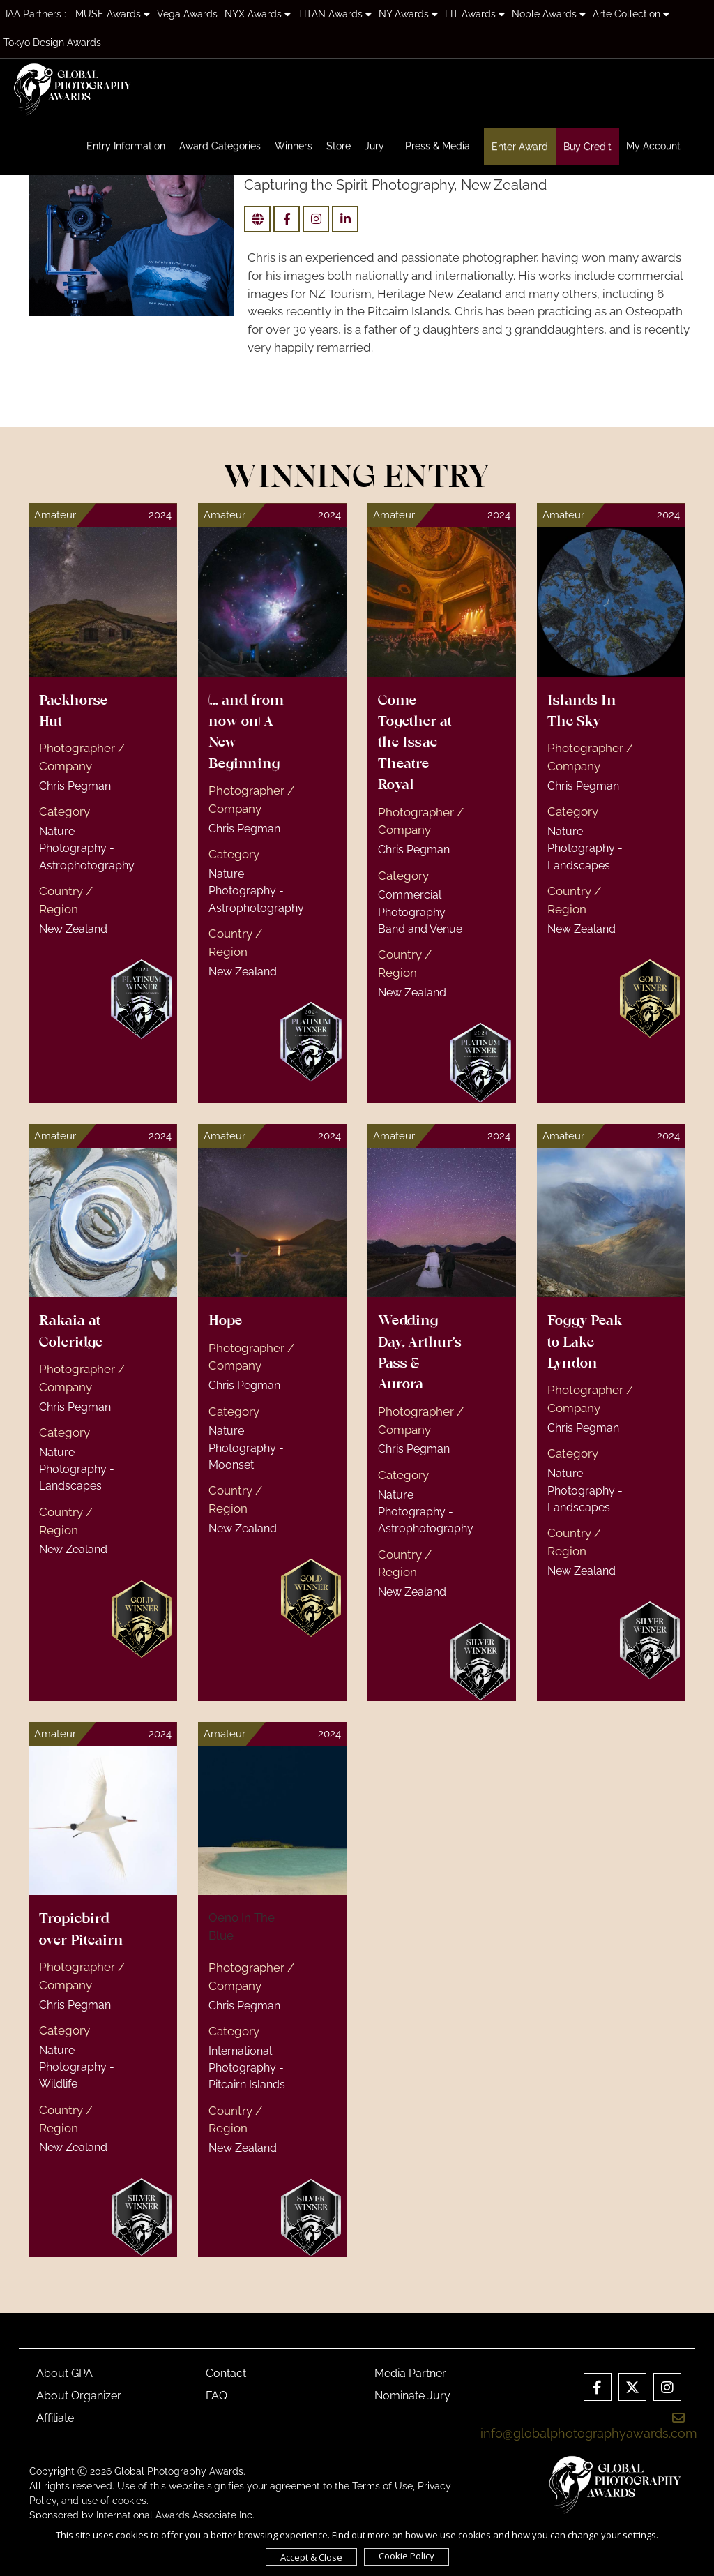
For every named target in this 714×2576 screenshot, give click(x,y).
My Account (653, 145)
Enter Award (520, 146)
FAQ (216, 2395)
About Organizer (78, 2395)
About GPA (64, 2373)
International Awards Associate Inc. (175, 2515)
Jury (374, 145)
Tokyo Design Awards (52, 42)
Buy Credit (587, 146)
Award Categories (220, 145)
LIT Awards (475, 14)
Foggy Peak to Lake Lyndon (584, 1343)
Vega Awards (187, 14)
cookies (129, 2500)
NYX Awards (258, 14)
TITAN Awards (335, 14)
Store (338, 145)
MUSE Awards (112, 14)
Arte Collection (631, 14)
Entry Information (125, 145)
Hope (225, 1321)
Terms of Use (382, 2486)
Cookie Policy (406, 2555)
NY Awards (408, 14)
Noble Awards (549, 14)
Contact (226, 2373)
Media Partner (410, 2373)
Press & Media (437, 145)
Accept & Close (311, 2557)
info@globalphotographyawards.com (588, 2426)
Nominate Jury (412, 2395)
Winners (293, 145)
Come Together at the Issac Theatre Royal (415, 744)
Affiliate (55, 2418)
